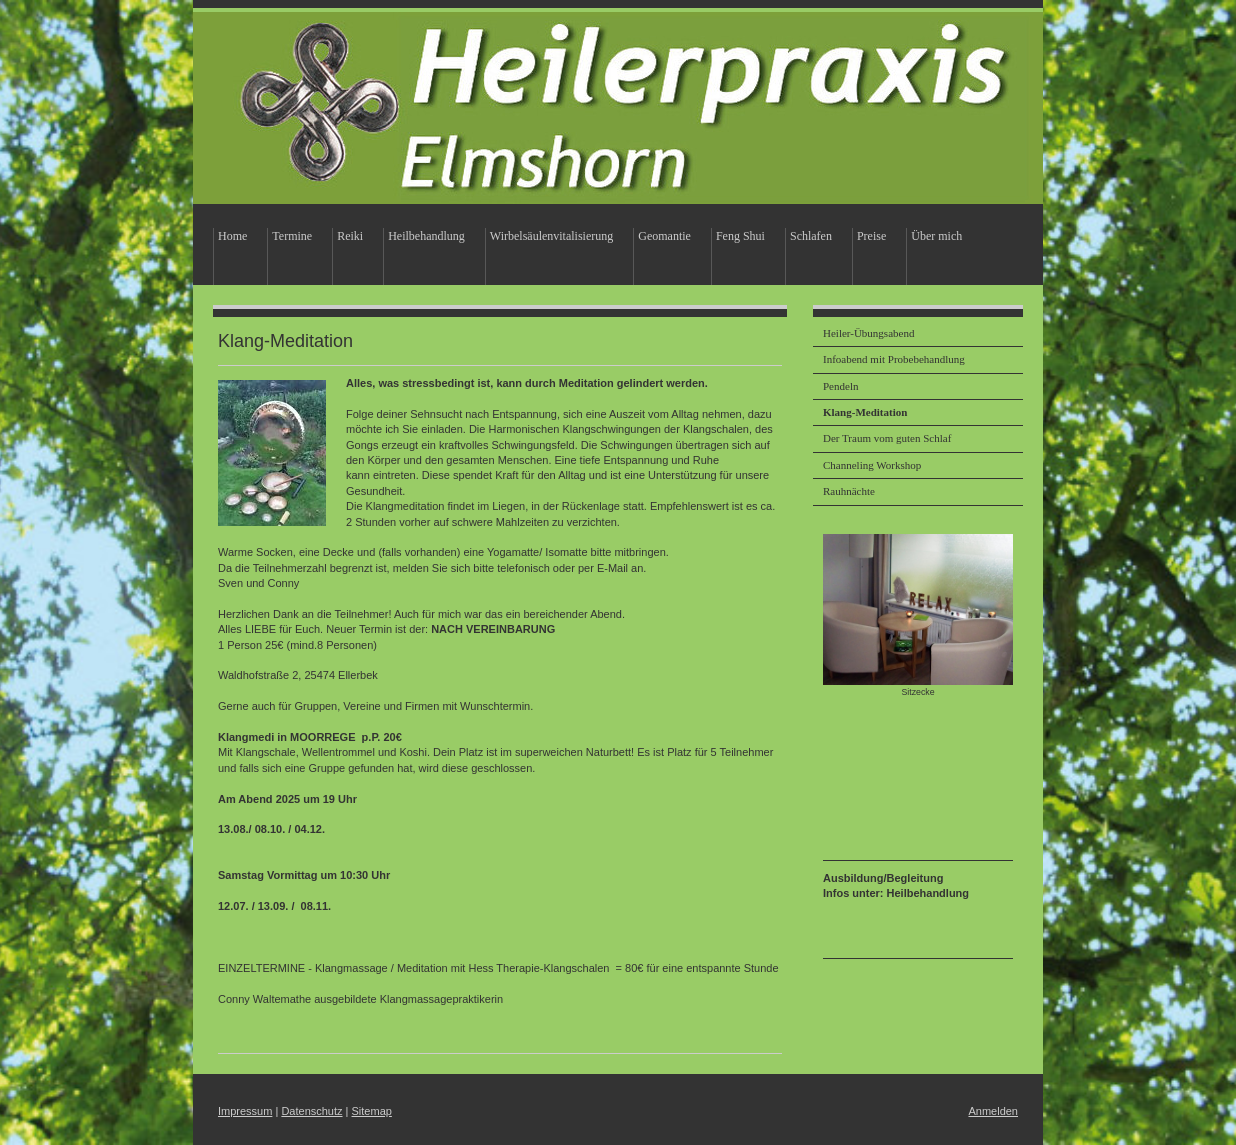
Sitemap (372, 1111)
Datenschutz (311, 1111)
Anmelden (993, 1111)
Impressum (245, 1111)
